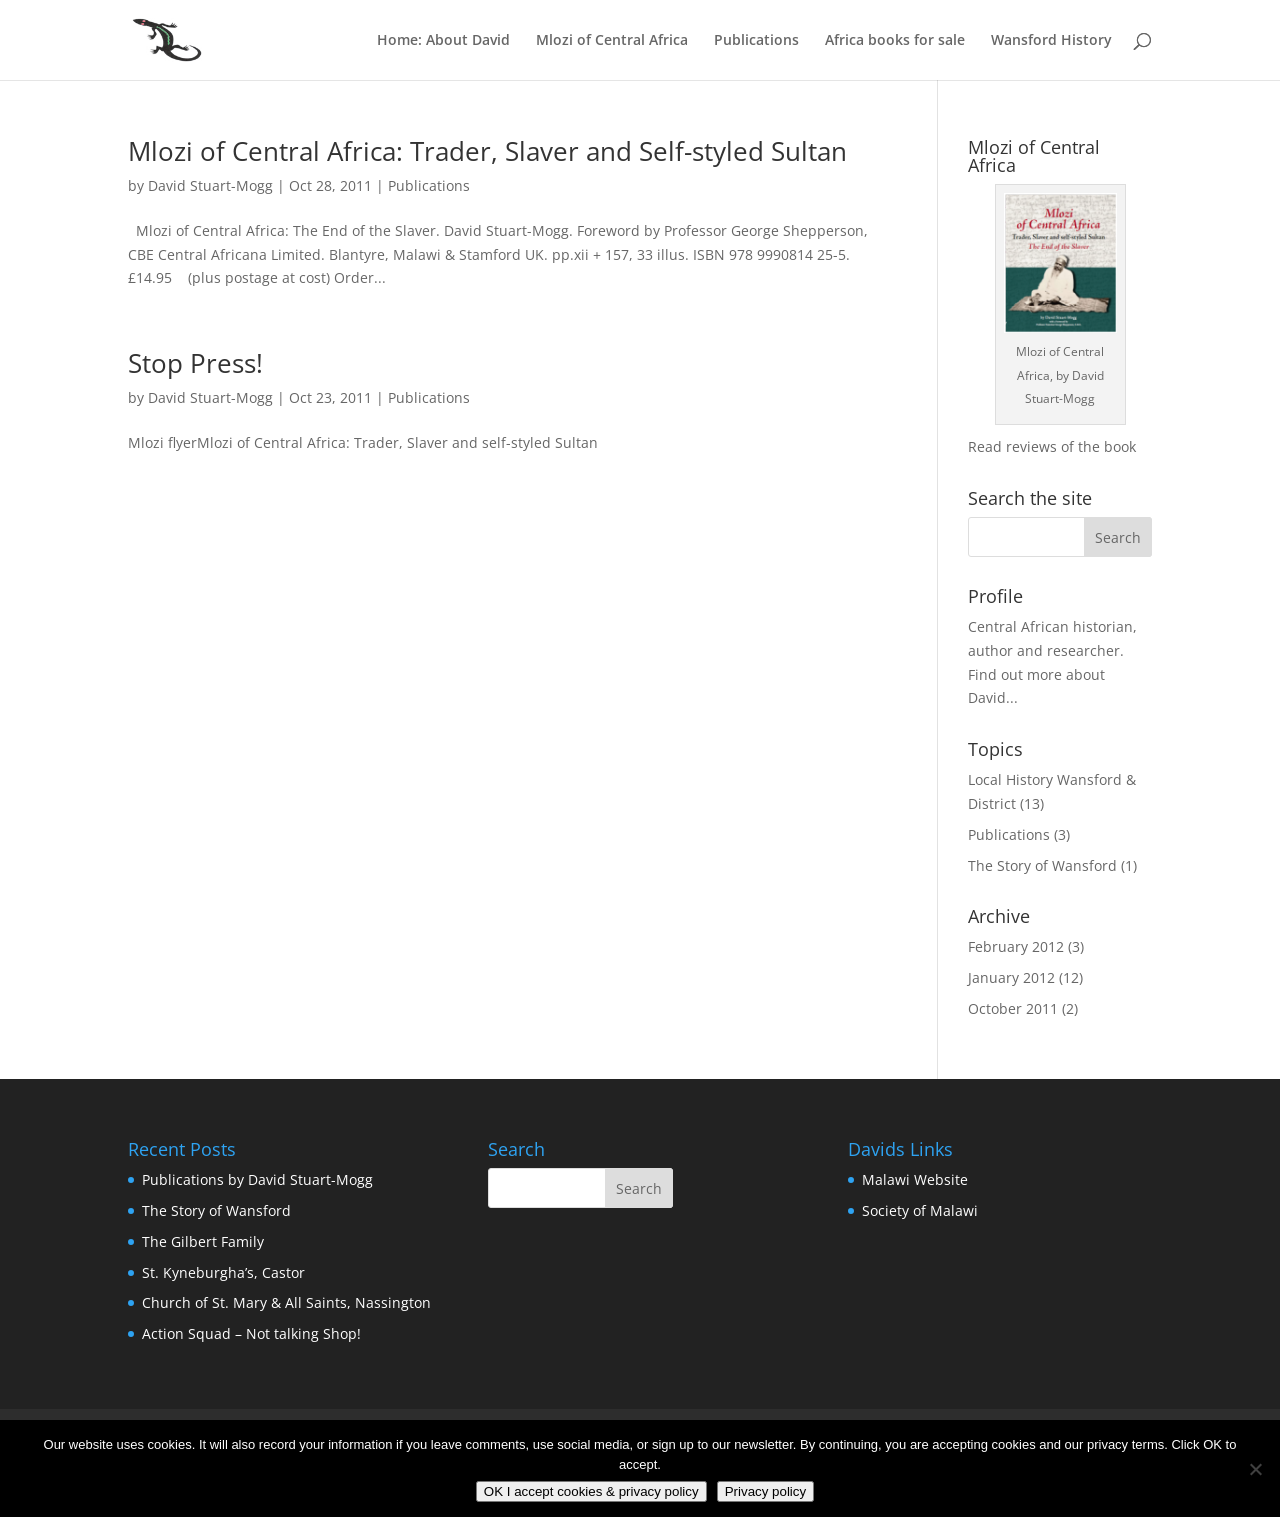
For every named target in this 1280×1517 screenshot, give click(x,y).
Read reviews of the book (1052, 446)
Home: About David (443, 41)
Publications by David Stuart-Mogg (257, 1179)
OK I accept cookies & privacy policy (591, 1491)
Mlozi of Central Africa (612, 41)
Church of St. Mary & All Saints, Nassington (286, 1302)
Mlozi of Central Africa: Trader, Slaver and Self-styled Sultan (487, 151)
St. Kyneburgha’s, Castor (223, 1272)
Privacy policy (765, 1491)
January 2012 (1011, 977)
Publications (756, 41)
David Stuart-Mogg (210, 185)
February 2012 (1016, 946)
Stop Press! (195, 363)
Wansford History (1051, 41)
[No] (1255, 1469)
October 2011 (1013, 1008)
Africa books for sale (895, 41)
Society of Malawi (920, 1210)
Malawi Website (915, 1179)
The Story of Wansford (1042, 865)
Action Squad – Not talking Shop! (251, 1333)
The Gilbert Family (203, 1241)
